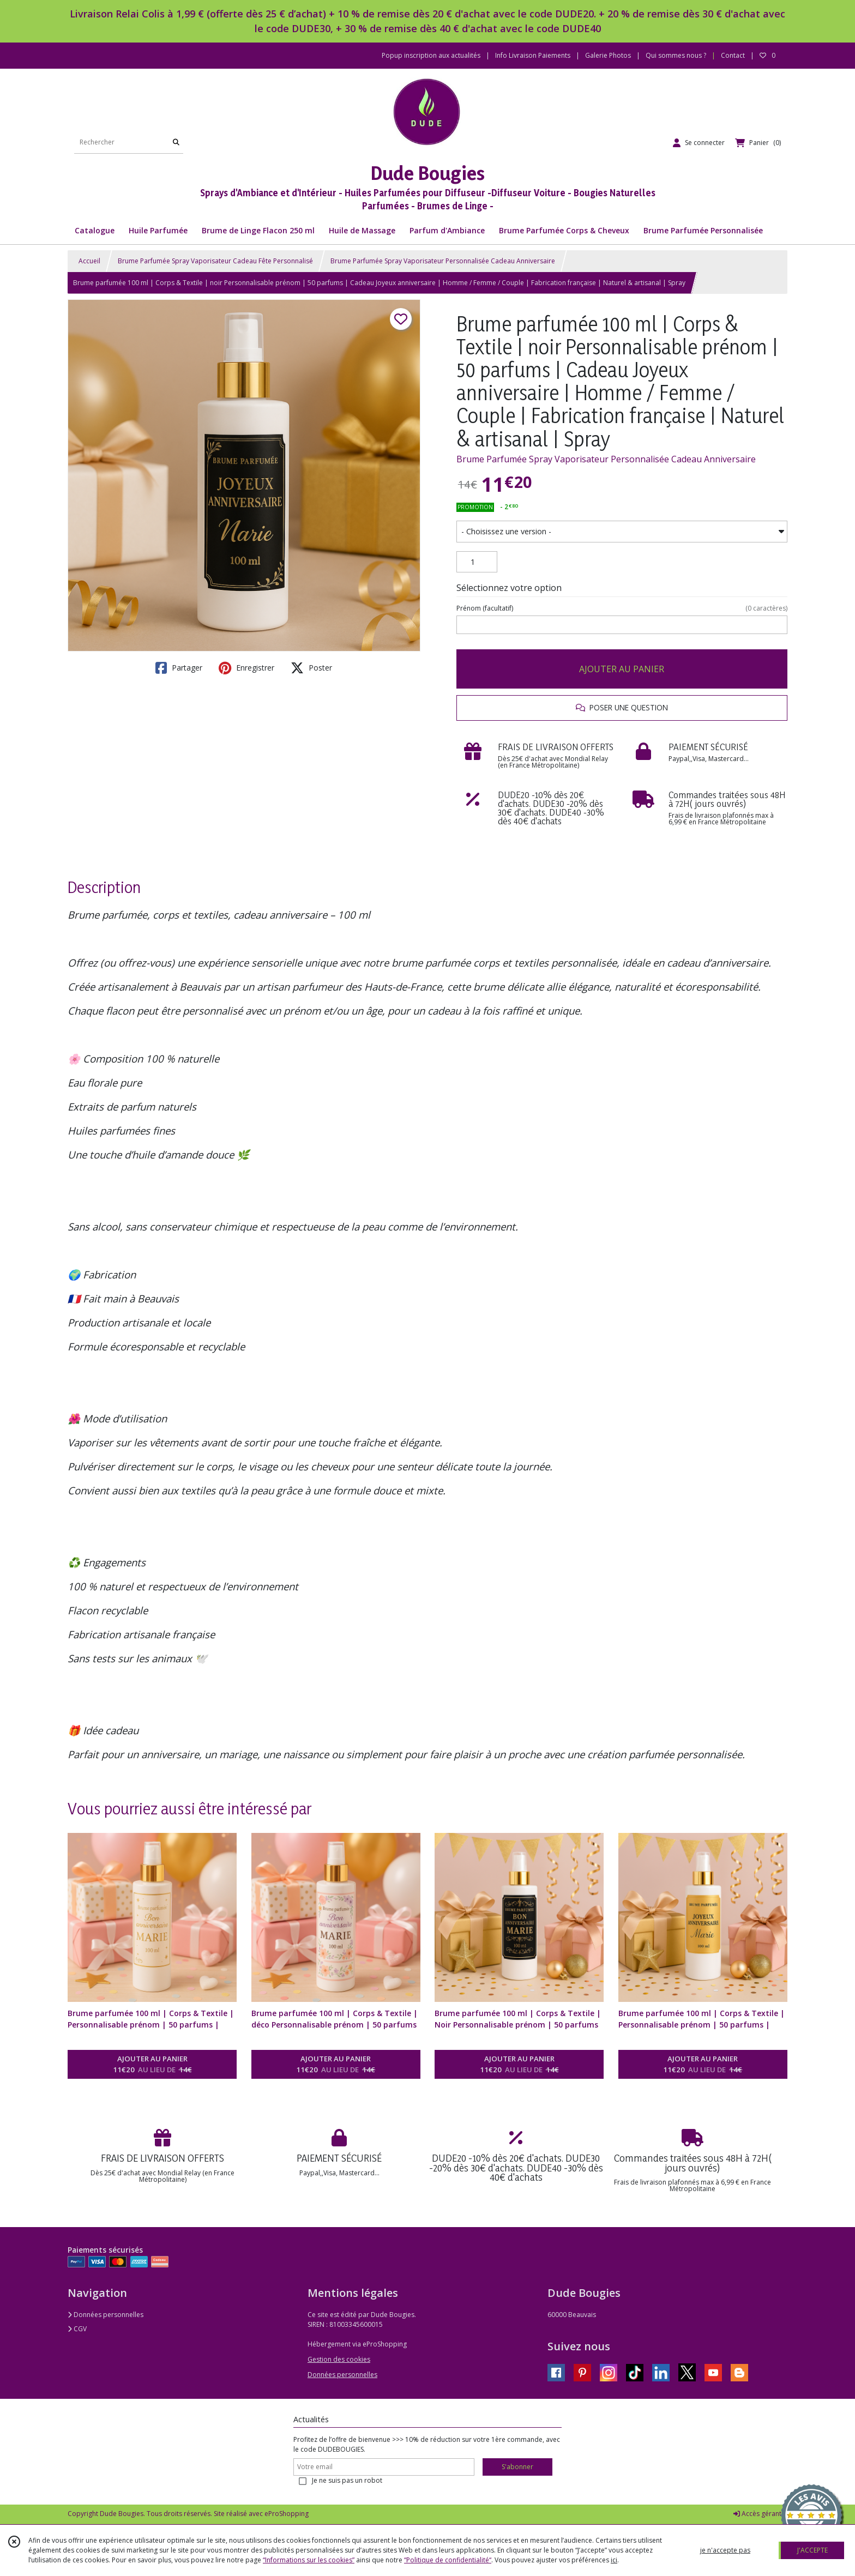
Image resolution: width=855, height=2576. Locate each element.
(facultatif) (621, 608)
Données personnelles (105, 2314)
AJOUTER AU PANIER (621, 669)
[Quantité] (476, 562)
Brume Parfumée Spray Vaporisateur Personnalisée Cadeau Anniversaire (442, 261)
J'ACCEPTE (812, 2550)
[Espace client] (699, 142)
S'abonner (517, 2466)
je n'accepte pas (725, 2550)
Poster (311, 667)
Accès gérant (757, 2513)
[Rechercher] (176, 142)
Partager (178, 667)
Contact (733, 55)
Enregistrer (246, 667)
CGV (77, 2328)
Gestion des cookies (339, 2359)
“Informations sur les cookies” (308, 2560)
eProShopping (286, 2513)
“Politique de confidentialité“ (447, 2560)
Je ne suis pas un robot (347, 2480)
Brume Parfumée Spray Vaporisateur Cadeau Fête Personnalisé (215, 261)
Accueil (89, 261)
